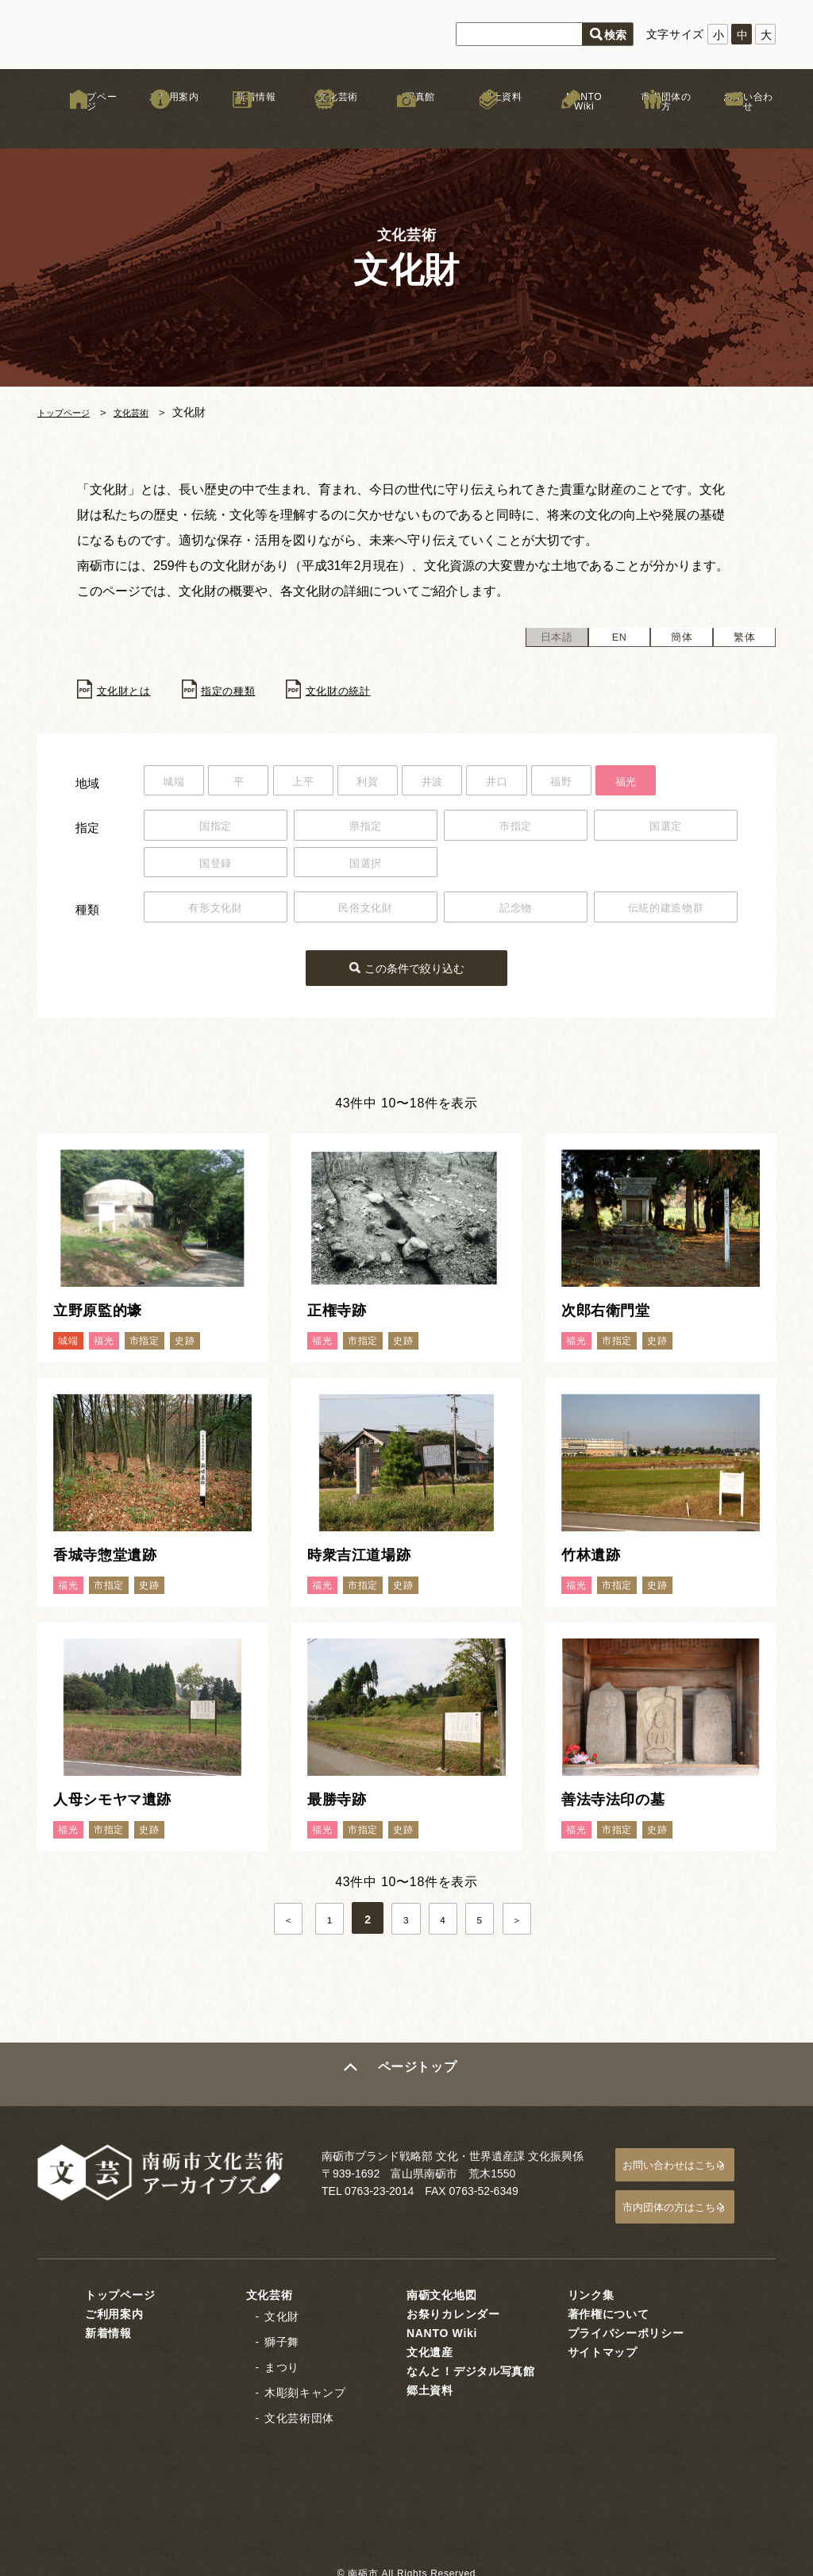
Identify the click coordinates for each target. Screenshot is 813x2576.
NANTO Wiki (570, 126)
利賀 (400, 783)
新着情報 (242, 126)
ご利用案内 (160, 126)
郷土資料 (488, 126)
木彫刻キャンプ (305, 2382)
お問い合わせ (734, 126)
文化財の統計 (370, 691)
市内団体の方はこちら (693, 2200)
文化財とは (130, 691)
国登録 (215, 867)
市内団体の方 (652, 126)
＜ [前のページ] (284, 1922)
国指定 (215, 829)
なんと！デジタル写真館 (470, 2361)
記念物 (515, 913)
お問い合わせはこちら (693, 2164)
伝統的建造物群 (666, 913)
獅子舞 (281, 2331)
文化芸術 (324, 126)
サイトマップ (603, 2341)
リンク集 (591, 2284)
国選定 (665, 829)
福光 (697, 783)
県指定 (365, 829)
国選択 (365, 867)
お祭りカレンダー (453, 2303)
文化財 (281, 2306)
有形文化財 (216, 913)
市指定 (515, 829)
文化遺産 (429, 2341)
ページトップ (420, 2076)
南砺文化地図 (441, 2284)
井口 (549, 783)
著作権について (608, 2303)
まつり (281, 2357)
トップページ (78, 126)
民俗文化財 (366, 913)
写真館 (406, 126)
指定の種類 (247, 691)
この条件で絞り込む (416, 970)
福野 (622, 783)
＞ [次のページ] (530, 1922)
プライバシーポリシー (626, 2322)
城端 (178, 783)
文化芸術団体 (299, 2407)
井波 (474, 783)
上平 (325, 783)
